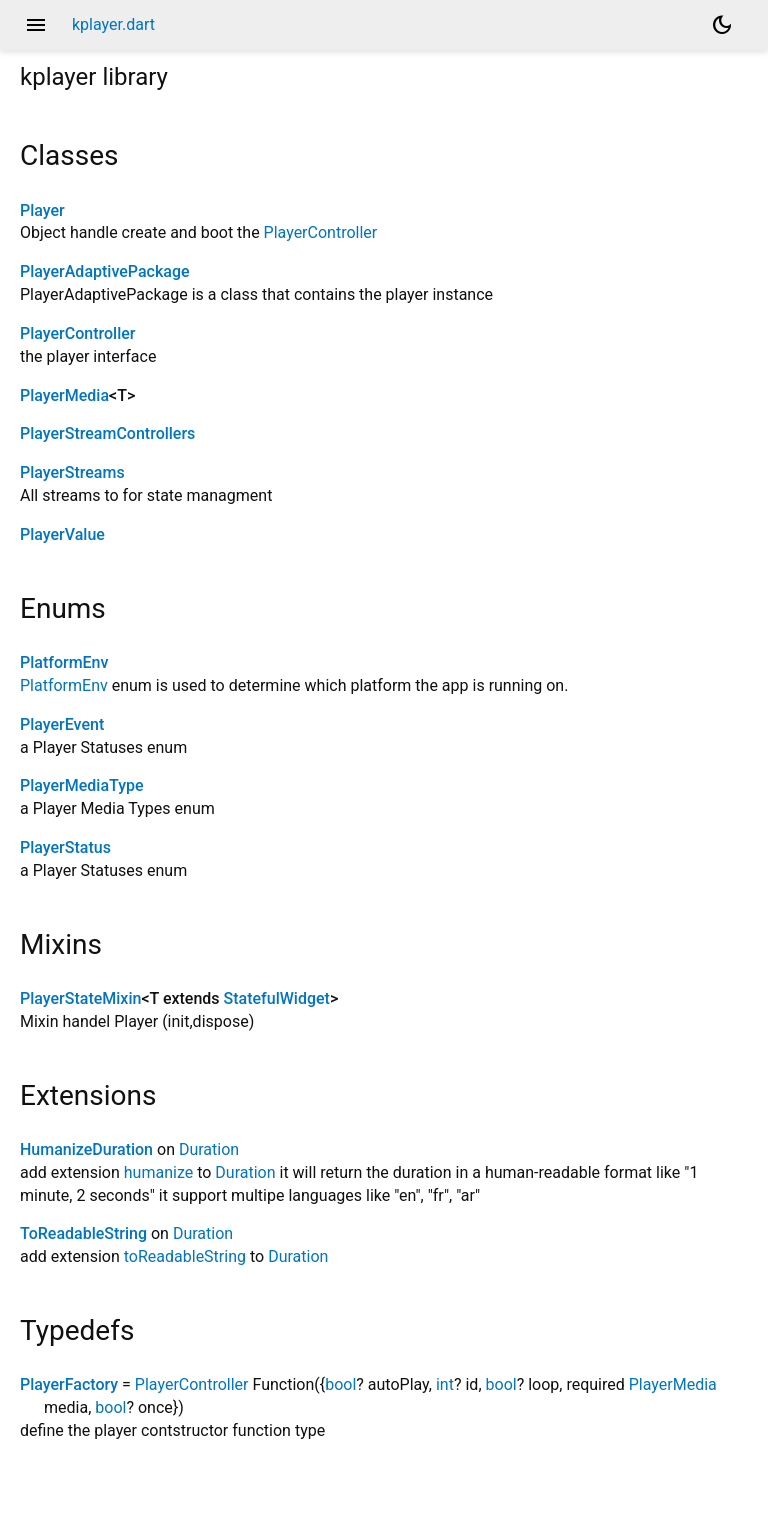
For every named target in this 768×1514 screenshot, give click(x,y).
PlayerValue (62, 534)
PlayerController (321, 232)
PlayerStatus (65, 847)
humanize (158, 1172)
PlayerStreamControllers (107, 433)
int (445, 1384)
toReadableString (185, 1256)
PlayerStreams (72, 472)
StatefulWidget (277, 998)
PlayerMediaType (82, 785)
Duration (209, 1149)
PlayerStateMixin (80, 998)
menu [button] (36, 25)
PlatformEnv (64, 662)
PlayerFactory (69, 1384)
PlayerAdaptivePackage (105, 271)
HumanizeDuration (86, 1149)
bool (340, 1384)
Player (42, 210)
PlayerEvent (62, 724)
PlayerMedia (64, 395)
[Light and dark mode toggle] (722, 25)
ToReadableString (83, 1233)
